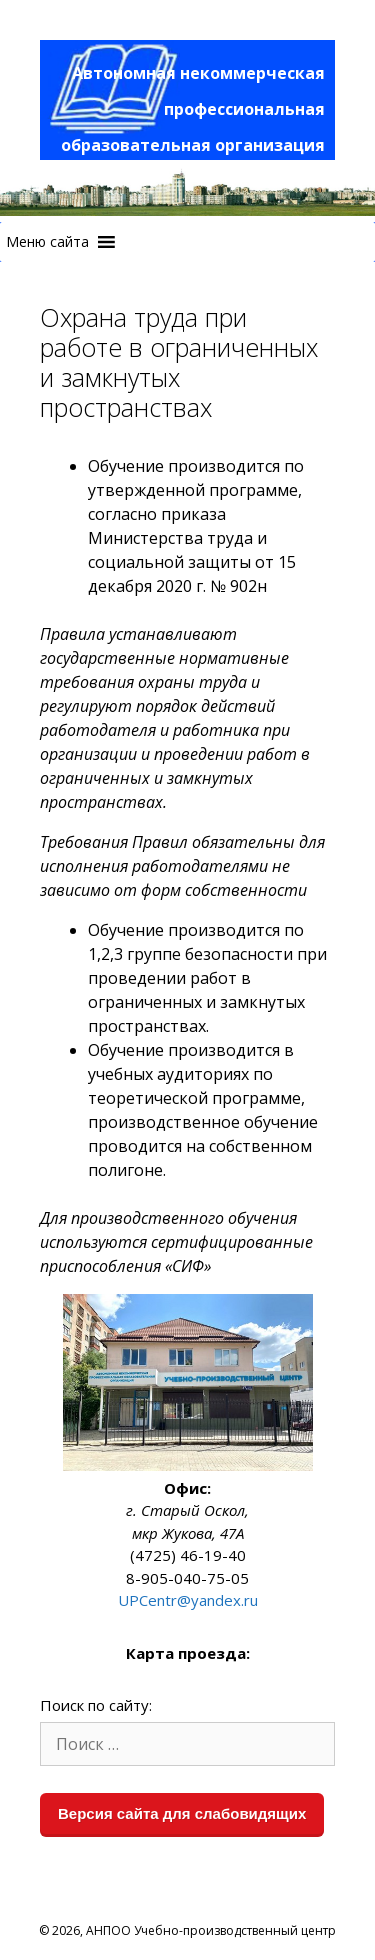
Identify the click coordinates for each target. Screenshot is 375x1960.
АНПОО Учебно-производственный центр (211, 1930)
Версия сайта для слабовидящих (182, 1813)
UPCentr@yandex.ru (188, 1600)
